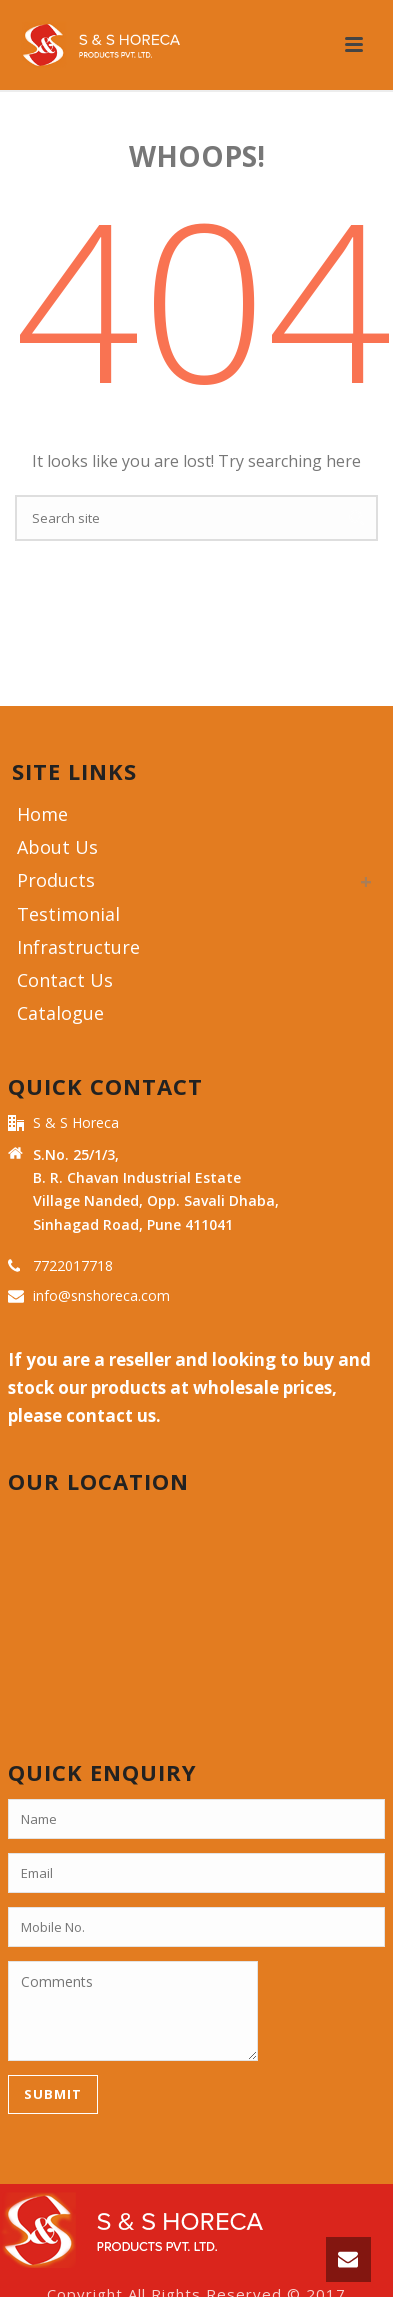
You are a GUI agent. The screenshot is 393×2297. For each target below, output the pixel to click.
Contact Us (65, 980)
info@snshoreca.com (101, 1296)
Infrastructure (78, 947)
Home (42, 814)
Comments (133, 2011)
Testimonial (68, 914)
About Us (57, 847)
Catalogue (60, 1013)
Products (56, 880)
